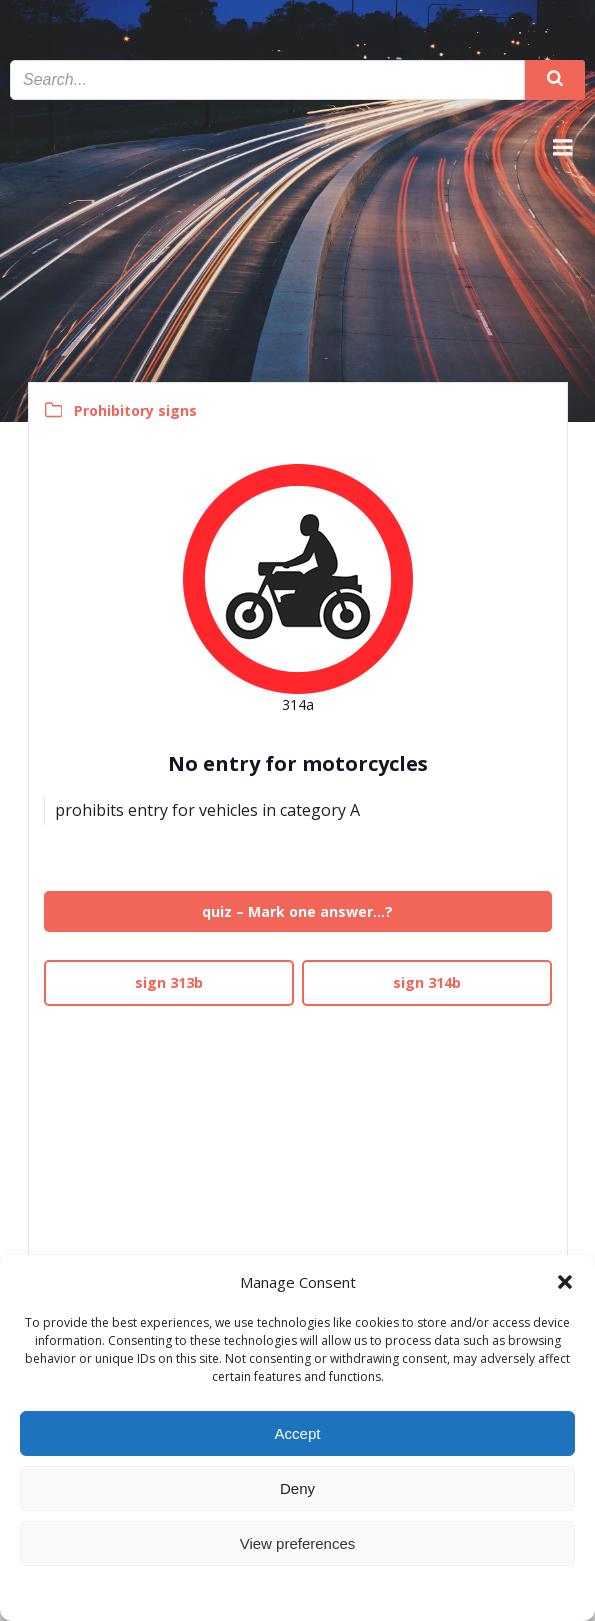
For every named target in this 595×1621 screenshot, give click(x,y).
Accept (298, 1433)
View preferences (298, 1543)
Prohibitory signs (135, 410)
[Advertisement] (298, 1154)
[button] (565, 1282)
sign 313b (169, 982)
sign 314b (427, 982)
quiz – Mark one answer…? (297, 911)
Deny (297, 1488)
